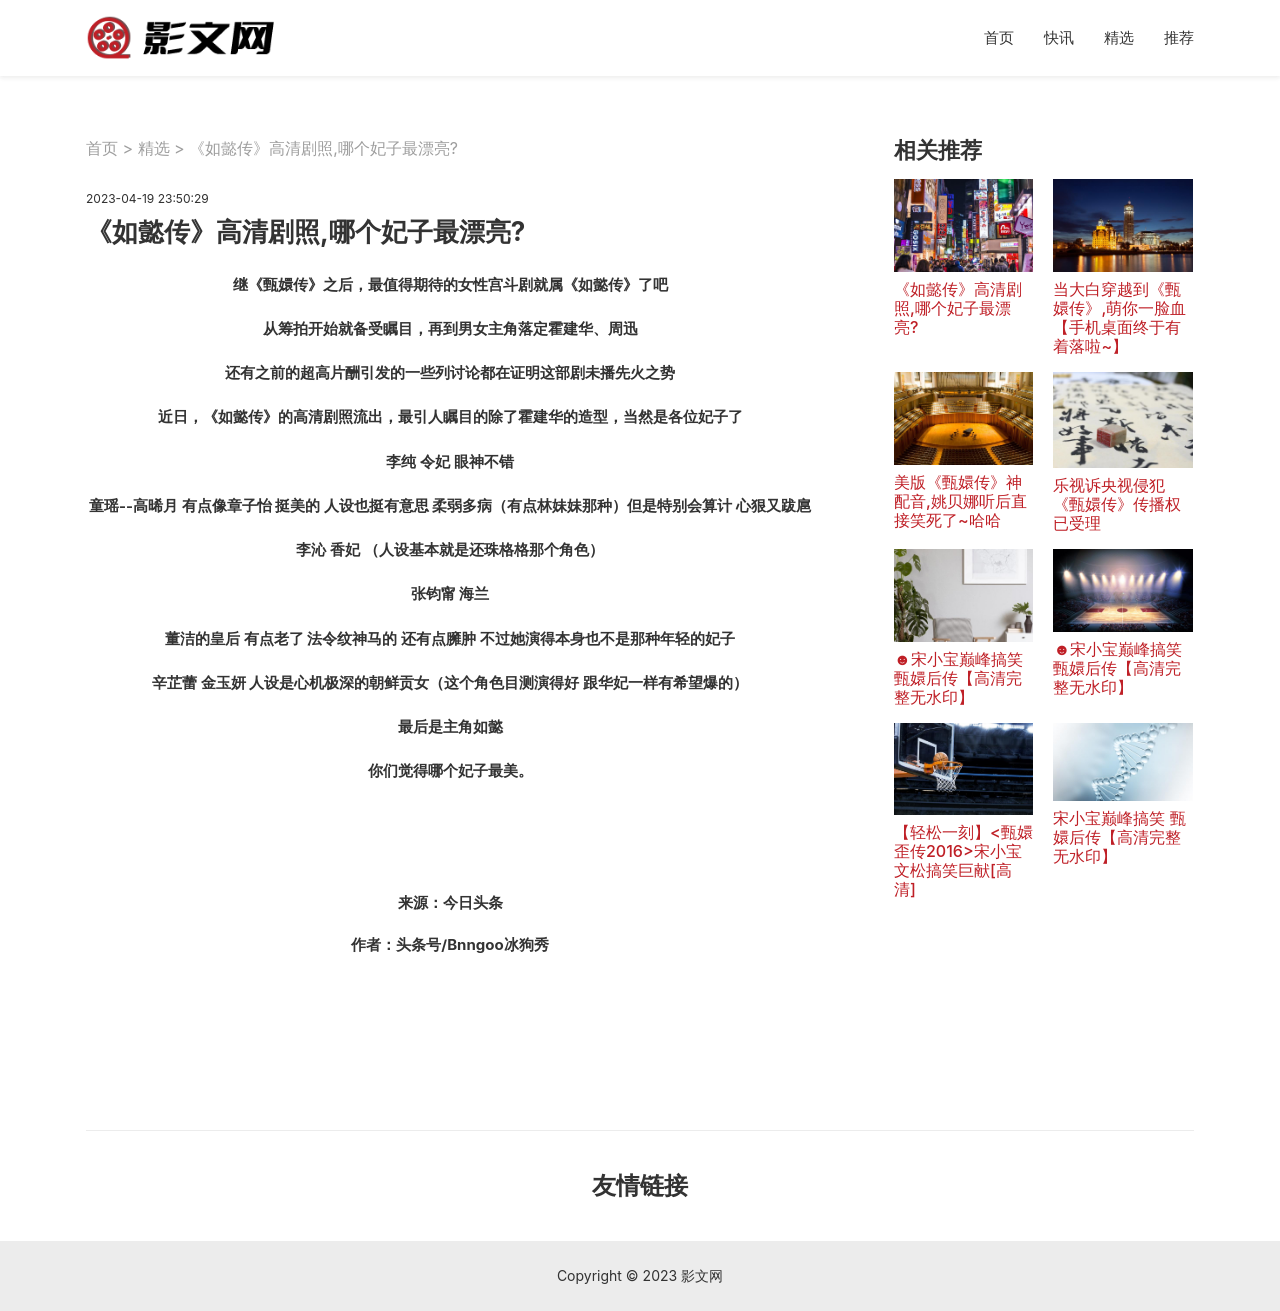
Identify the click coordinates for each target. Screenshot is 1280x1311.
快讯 (1059, 37)
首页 (999, 37)
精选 (1119, 37)
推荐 (1179, 37)
